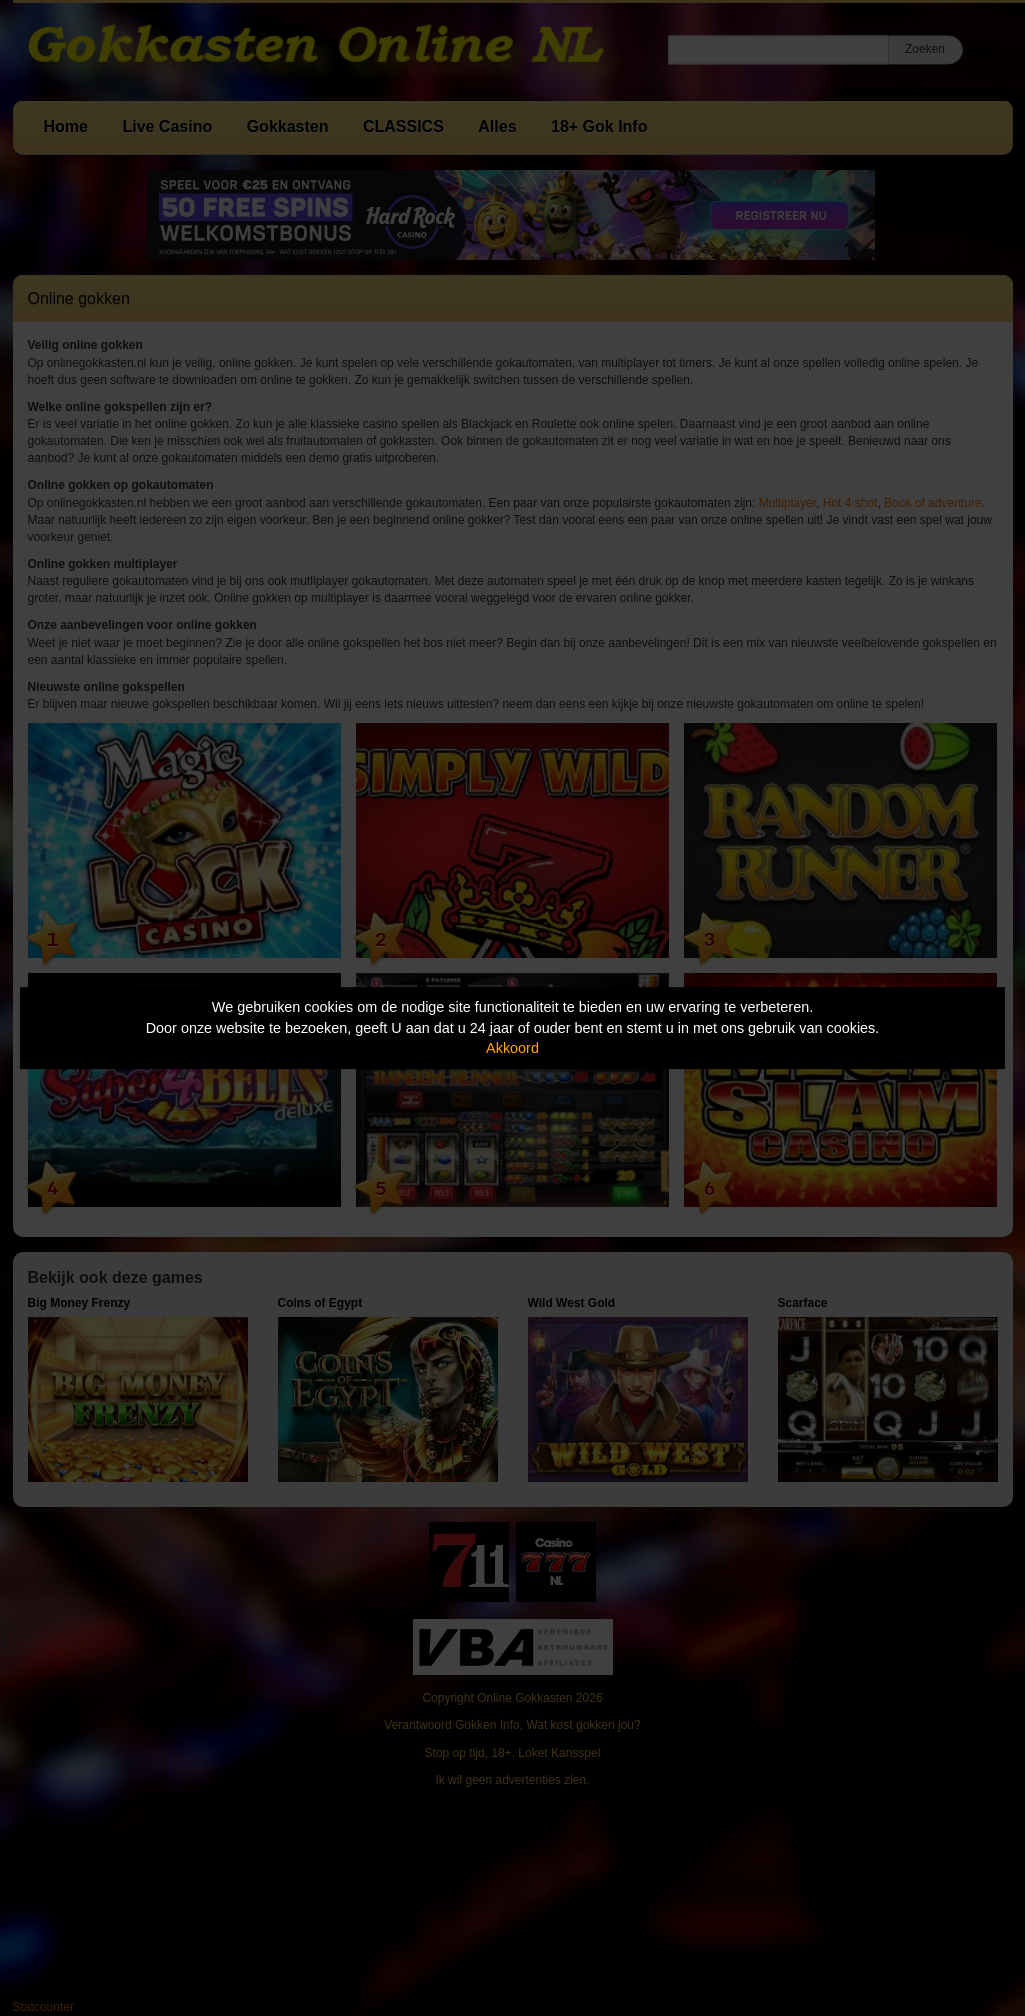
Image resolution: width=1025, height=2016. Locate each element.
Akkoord (512, 1048)
